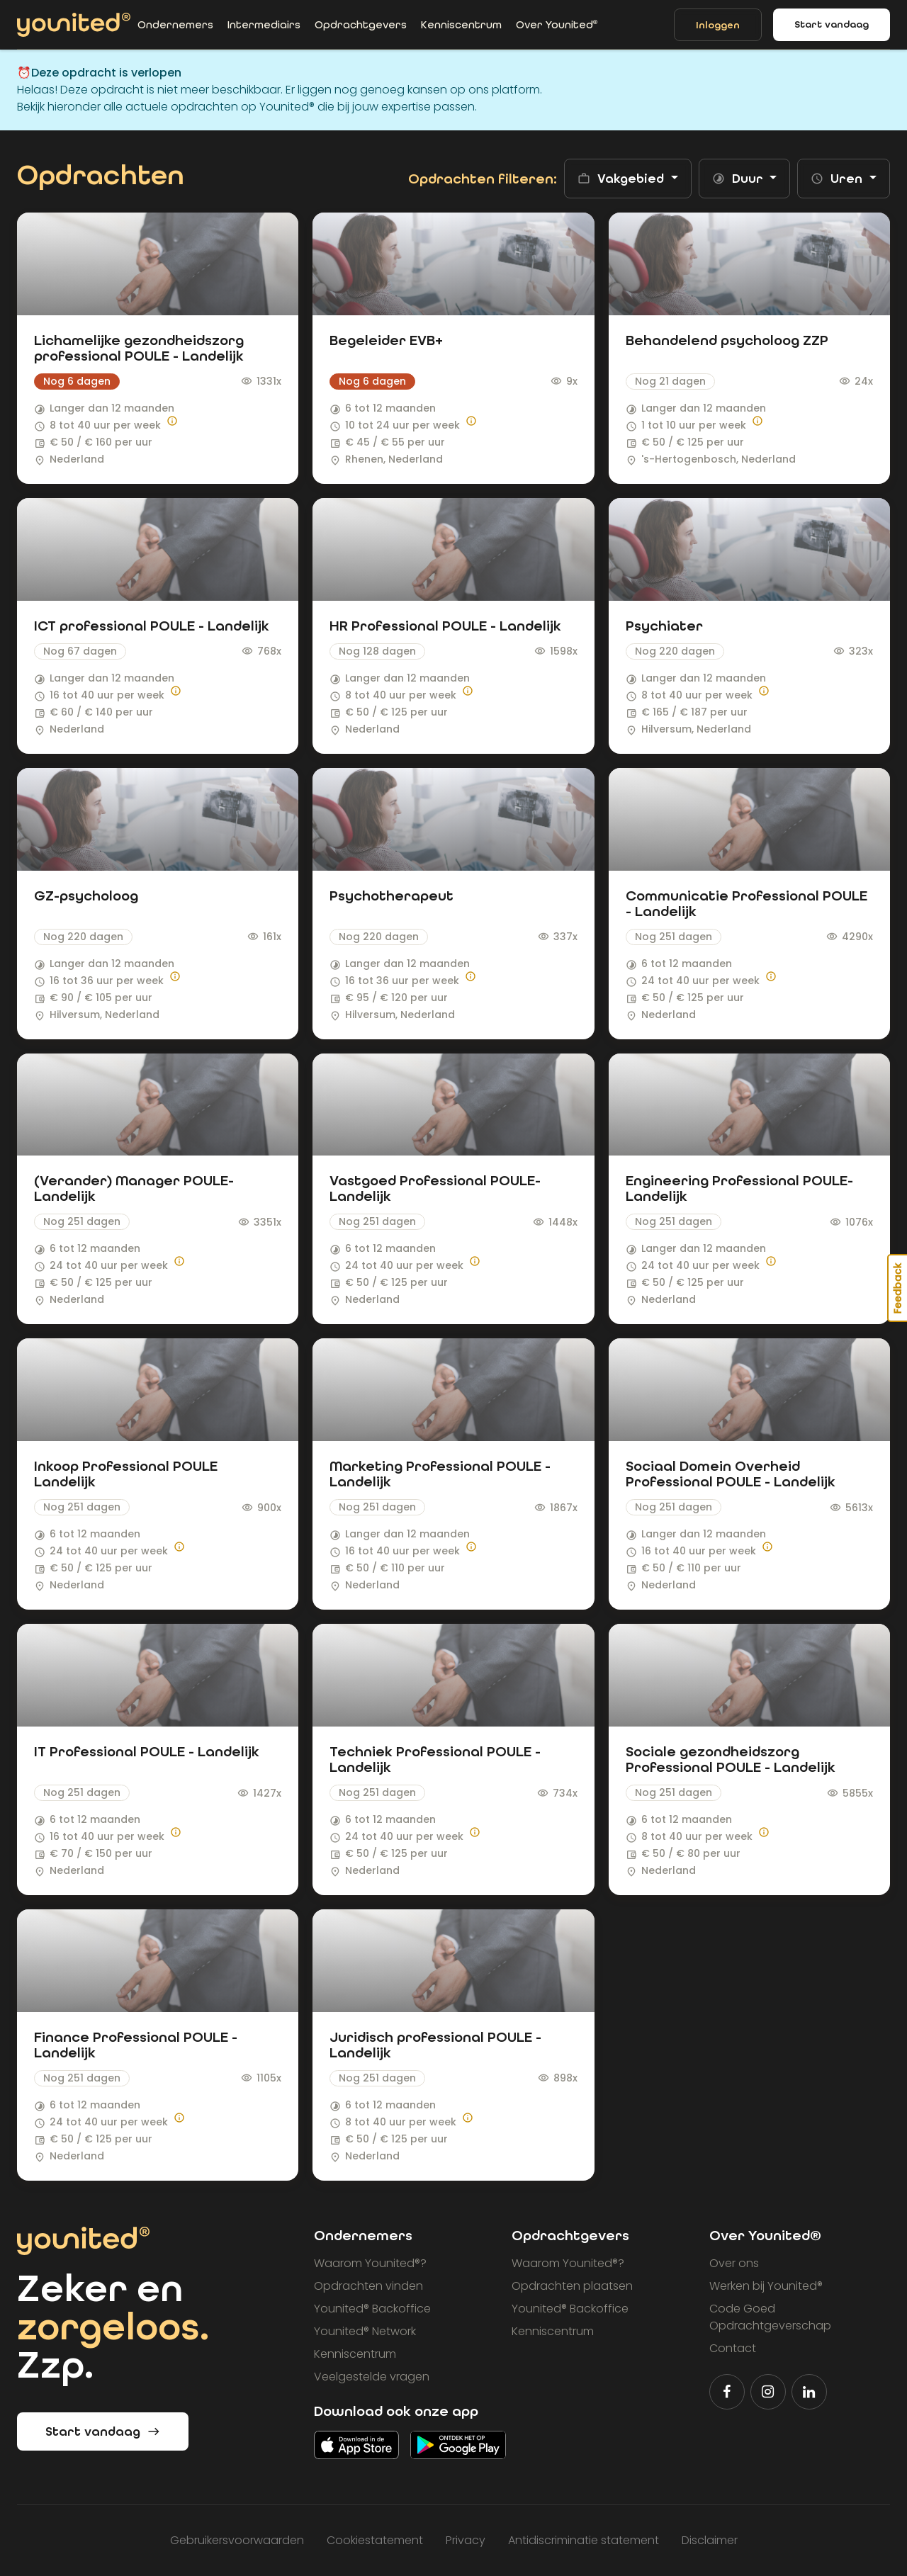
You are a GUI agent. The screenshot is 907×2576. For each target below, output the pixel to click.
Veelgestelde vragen (371, 2376)
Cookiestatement (375, 2540)
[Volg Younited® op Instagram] (768, 2392)
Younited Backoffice (372, 2308)
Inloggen (718, 25)
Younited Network (365, 2331)
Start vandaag (831, 24)
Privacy (465, 2540)
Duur (739, 178)
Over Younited (556, 24)
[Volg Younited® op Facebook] (727, 2392)
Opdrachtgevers (361, 24)
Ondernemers (175, 24)
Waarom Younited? (370, 2263)
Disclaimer (710, 2540)
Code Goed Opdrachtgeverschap (770, 2317)
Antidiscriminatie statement (583, 2540)
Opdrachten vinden (368, 2286)
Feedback (898, 1288)
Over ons (734, 2263)
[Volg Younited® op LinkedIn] (809, 2392)
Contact (732, 2348)
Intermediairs (263, 24)
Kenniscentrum (461, 24)
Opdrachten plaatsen (572, 2286)
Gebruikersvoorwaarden (237, 2540)
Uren (838, 178)
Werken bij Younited (766, 2286)
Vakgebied (622, 178)
